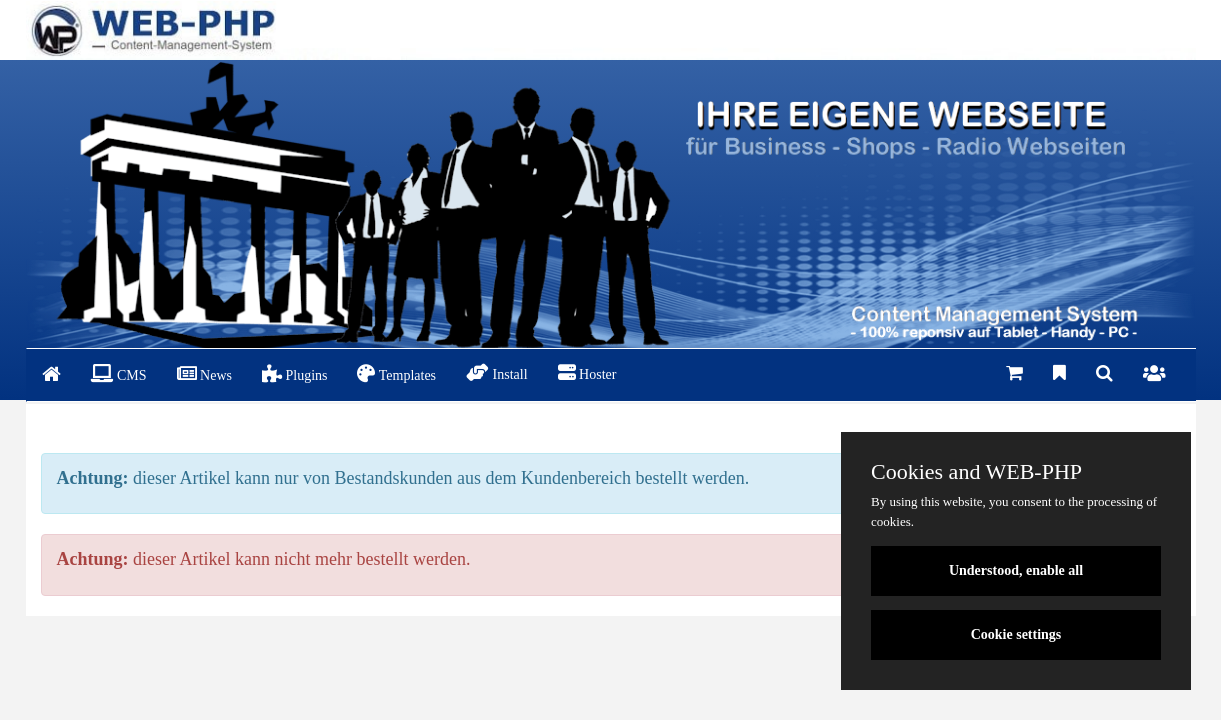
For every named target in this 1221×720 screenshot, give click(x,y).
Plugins (295, 373)
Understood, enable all (1016, 570)
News (204, 373)
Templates (396, 373)
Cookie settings (1016, 634)
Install (497, 373)
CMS (119, 373)
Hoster (587, 373)
